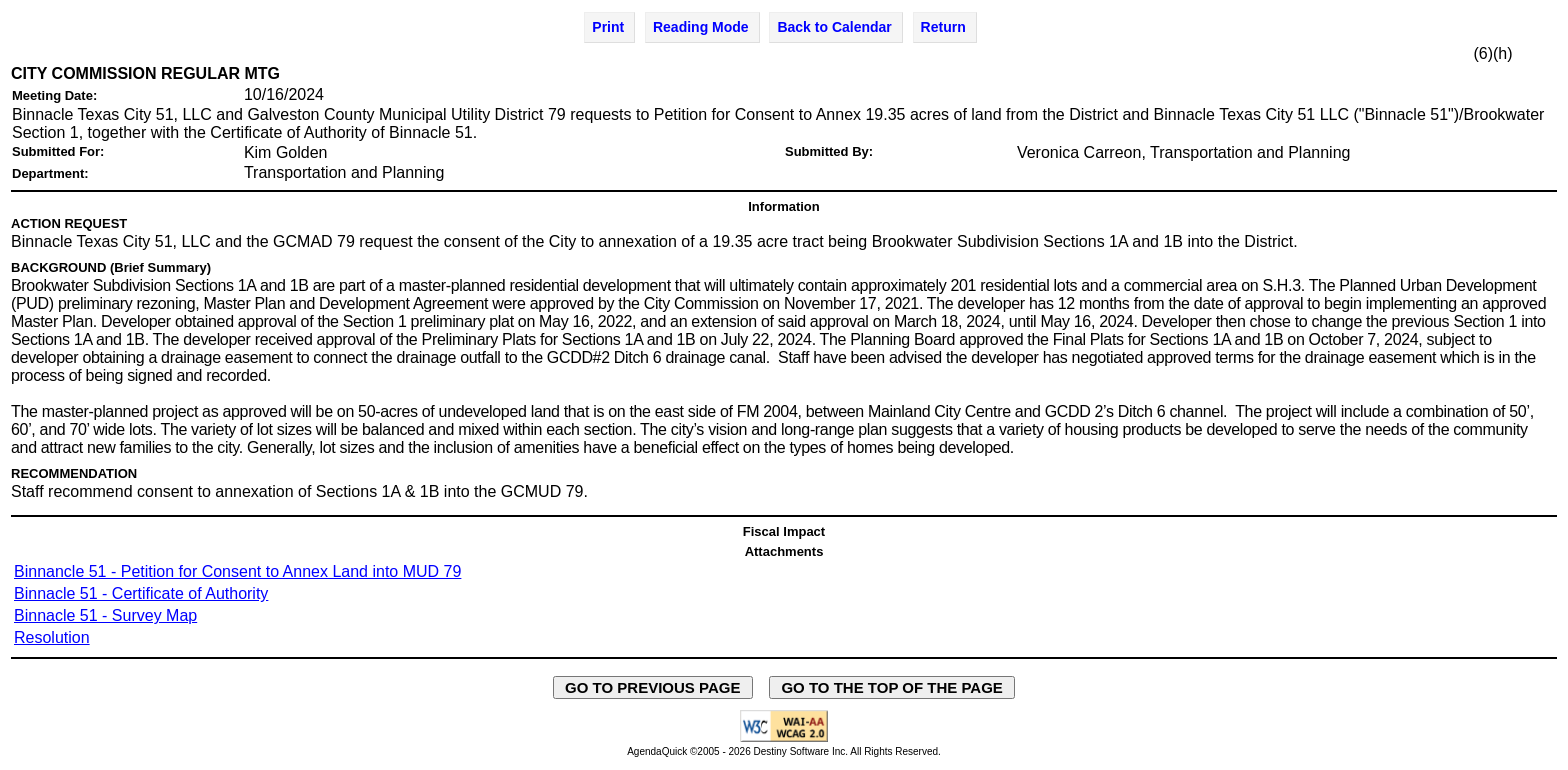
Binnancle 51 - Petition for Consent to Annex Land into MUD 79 (237, 571)
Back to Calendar (834, 27)
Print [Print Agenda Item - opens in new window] (608, 27)
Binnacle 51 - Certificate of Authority (141, 593)
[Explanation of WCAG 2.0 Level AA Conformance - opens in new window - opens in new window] (784, 738)
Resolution (52, 637)
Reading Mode (701, 27)
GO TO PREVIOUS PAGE (653, 687)
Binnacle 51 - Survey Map (105, 615)
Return (943, 27)
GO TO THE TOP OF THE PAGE (892, 687)
